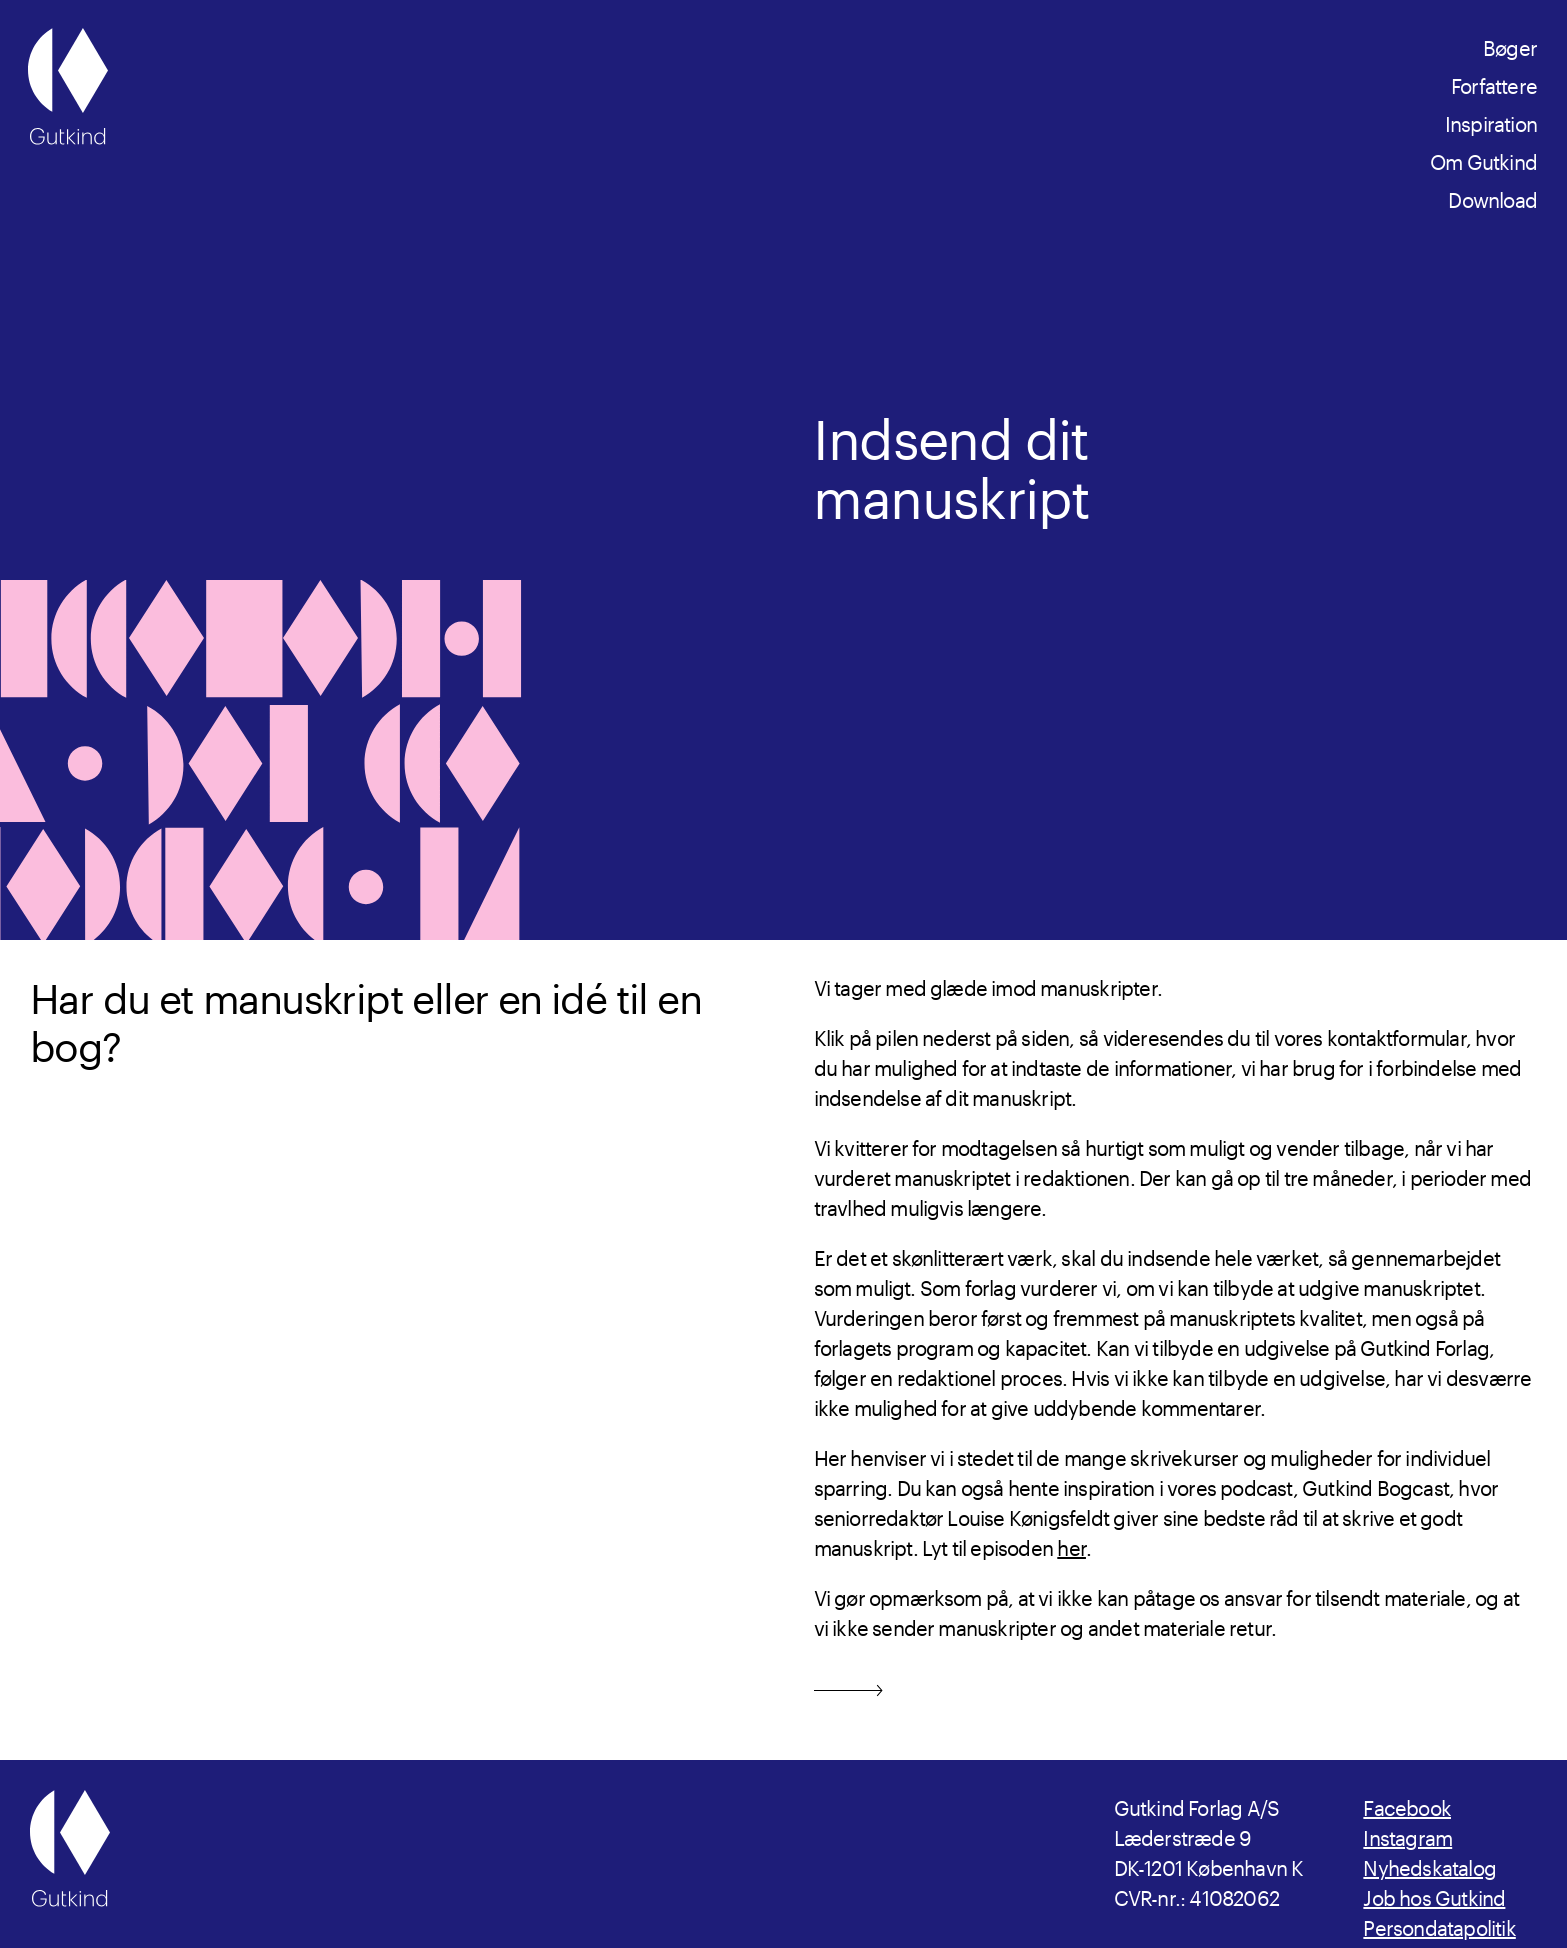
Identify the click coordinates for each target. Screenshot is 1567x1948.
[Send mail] (848, 1685)
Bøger (1510, 45)
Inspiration (1491, 121)
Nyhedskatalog (1429, 1865)
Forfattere (1494, 83)
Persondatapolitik (1439, 1925)
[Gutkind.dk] (68, 86)
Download (1492, 197)
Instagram (1407, 1835)
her (1071, 1545)
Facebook (1407, 1805)
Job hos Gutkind (1434, 1895)
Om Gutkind (1483, 159)
